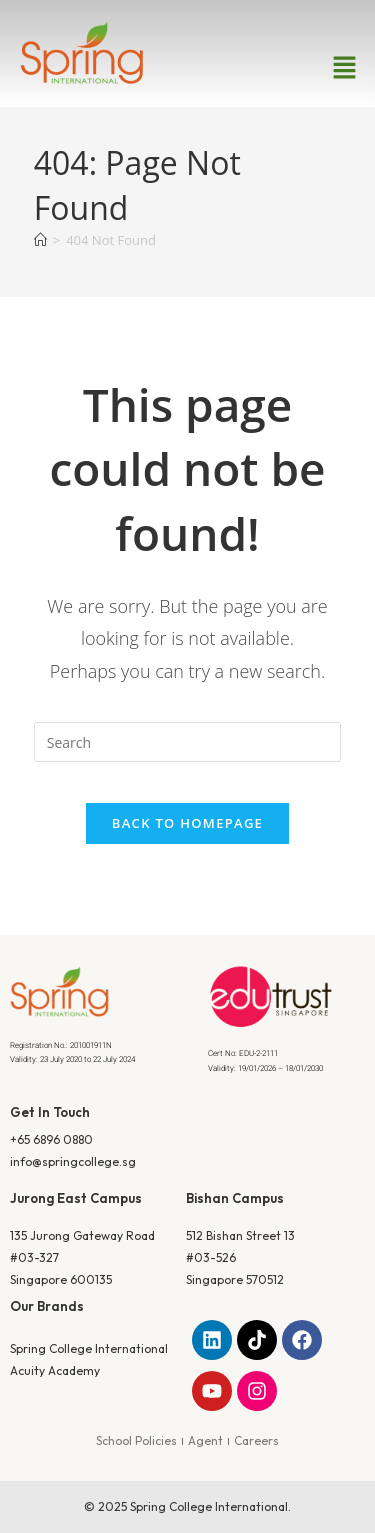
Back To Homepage (187, 823)
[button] (345, 68)
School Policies (136, 1440)
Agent (205, 1440)
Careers (256, 1440)
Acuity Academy (55, 1370)
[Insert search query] (188, 742)
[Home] (40, 240)
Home (148, 359)
